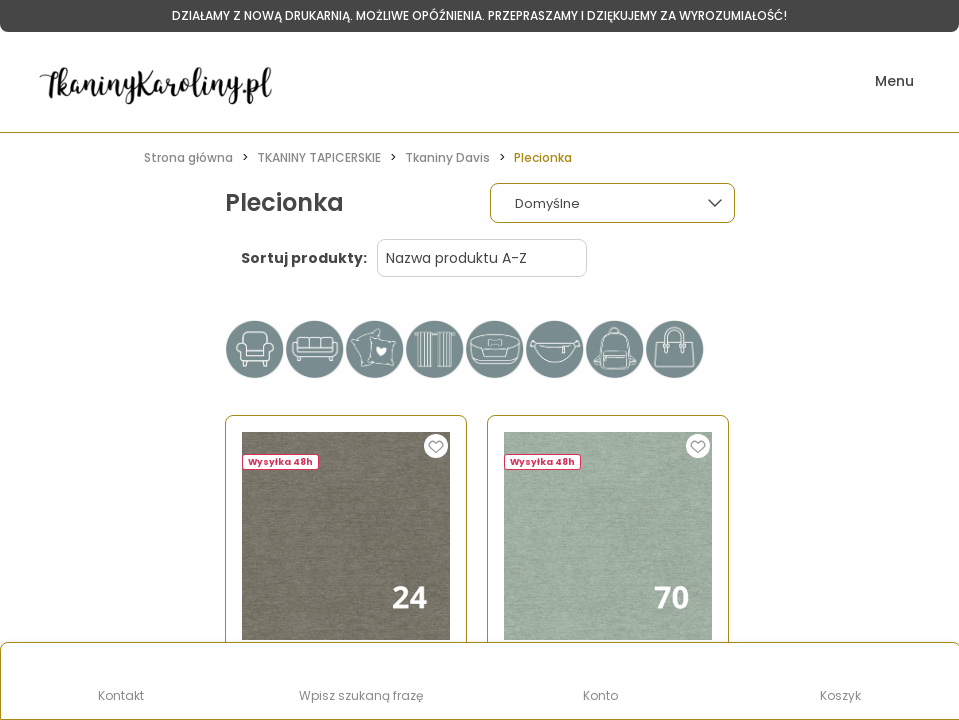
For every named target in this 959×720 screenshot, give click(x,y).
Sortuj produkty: (304, 258)
